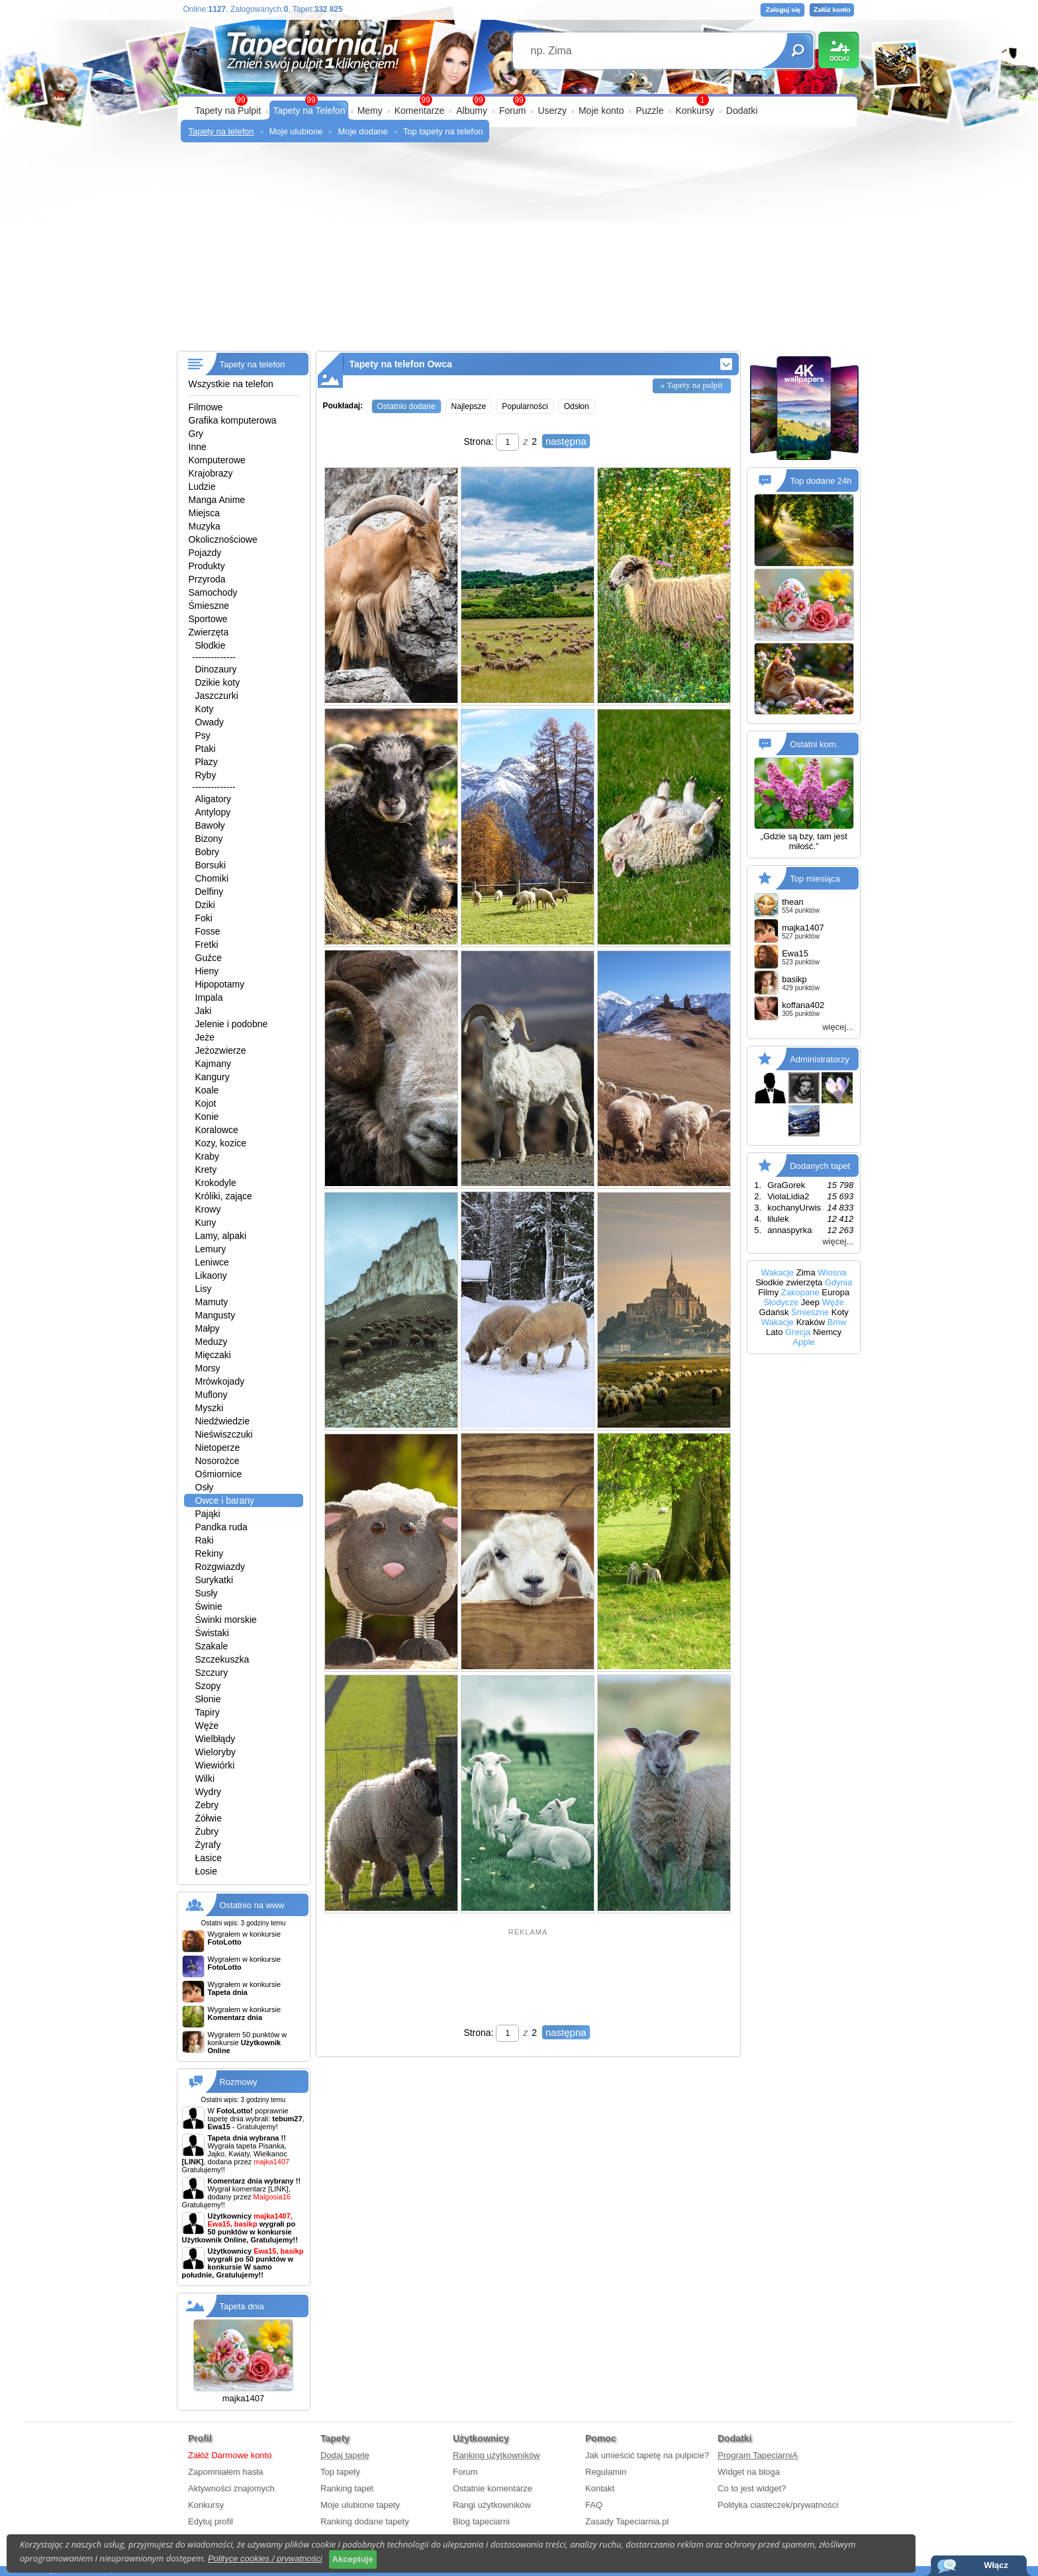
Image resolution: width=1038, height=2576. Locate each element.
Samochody (213, 592)
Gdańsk (774, 1312)
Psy (203, 735)
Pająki (207, 1513)
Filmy (768, 1292)
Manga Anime (217, 499)
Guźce (208, 957)
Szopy (208, 1685)
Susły (206, 1593)
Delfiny (209, 891)
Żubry (207, 1831)
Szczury (211, 1672)
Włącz (996, 2565)
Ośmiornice (218, 1474)
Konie (207, 1116)
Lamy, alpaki (221, 1235)
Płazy (206, 762)
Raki (204, 1540)
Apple (804, 1342)
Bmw (837, 1322)
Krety (206, 1169)
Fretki (206, 944)
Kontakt (599, 2488)
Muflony (211, 1394)
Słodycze (780, 1302)
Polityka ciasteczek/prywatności (778, 2505)
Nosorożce (217, 1460)
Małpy (207, 1328)
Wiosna (832, 1272)
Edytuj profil (210, 2521)
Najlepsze (469, 406)
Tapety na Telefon (309, 110)
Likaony (211, 1275)
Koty (204, 709)
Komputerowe (217, 460)
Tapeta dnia (242, 2306)
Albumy (471, 110)
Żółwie (208, 1818)
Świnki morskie (226, 1619)
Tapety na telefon (221, 131)
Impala (209, 997)
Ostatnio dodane (406, 406)
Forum (512, 110)
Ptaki (205, 748)
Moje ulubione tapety (360, 2505)
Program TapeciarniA (758, 2455)
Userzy (552, 110)
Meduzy (211, 1341)
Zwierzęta (209, 632)
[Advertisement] (519, 251)
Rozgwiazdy (220, 1566)
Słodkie (210, 645)
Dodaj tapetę (344, 2455)
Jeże (205, 1037)
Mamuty (211, 1302)
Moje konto (601, 110)
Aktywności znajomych (231, 2488)
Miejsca (204, 513)
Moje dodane (362, 131)
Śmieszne (209, 605)
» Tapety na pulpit (692, 385)
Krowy (208, 1209)
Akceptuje (352, 2559)
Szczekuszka (222, 1659)
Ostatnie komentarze (492, 2488)
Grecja (797, 1332)
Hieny (207, 971)
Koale (207, 1090)
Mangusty (215, 1315)
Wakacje (777, 1272)
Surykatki (214, 1580)
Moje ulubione (296, 131)
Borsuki (210, 865)
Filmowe (206, 407)
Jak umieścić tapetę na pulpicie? (647, 2455)
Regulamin (605, 2472)
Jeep (810, 1302)
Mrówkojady (220, 1381)
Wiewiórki (215, 1765)
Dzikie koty (217, 682)
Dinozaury (216, 669)
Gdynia (838, 1282)
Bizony (209, 838)
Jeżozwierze (220, 1050)
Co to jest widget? (752, 2488)
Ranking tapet (346, 2488)
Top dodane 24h (820, 481)
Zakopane (800, 1292)
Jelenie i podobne (231, 1024)
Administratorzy (819, 1059)
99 (518, 100)
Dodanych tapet (820, 1166)
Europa (835, 1292)
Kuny (205, 1222)
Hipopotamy (220, 984)
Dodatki (741, 110)
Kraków (810, 1322)
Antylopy (213, 812)
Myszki (209, 1408)
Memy (370, 110)
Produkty (207, 566)
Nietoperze (217, 1447)
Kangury (212, 1077)
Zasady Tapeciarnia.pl (627, 2521)
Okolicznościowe (223, 539)
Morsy (207, 1368)
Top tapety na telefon (443, 131)
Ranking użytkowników (496, 2455)
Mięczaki (213, 1355)
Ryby (205, 775)
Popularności (524, 406)
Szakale (211, 1646)
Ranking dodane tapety (364, 2521)
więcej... (837, 1027)
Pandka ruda (221, 1527)
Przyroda (207, 579)
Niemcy (827, 1332)
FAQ (593, 2505)
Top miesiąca (815, 879)
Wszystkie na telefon (231, 384)
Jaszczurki (216, 695)
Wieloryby (215, 1752)
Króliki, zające (223, 1196)
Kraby (207, 1156)
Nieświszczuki (224, 1434)
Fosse (207, 931)
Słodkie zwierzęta (788, 1282)
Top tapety (340, 2472)
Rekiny (209, 1553)
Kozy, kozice (221, 1143)
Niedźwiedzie (222, 1421)
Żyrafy (208, 1844)
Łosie (206, 1871)
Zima (806, 1272)
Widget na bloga (749, 2472)
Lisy (203, 1288)
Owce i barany (224, 1500)
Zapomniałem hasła (225, 2472)
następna (566, 441)
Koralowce (216, 1130)
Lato (774, 1332)
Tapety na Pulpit (228, 110)
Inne (198, 446)
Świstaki (212, 1633)
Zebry (207, 1805)
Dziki (205, 904)
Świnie (208, 1606)
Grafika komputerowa (233, 420)
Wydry (208, 1791)
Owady (209, 722)
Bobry (207, 852)
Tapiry (207, 1712)
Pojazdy (205, 552)
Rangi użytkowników (492, 2505)
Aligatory (213, 799)
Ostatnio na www (252, 1905)
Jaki (203, 1010)
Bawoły (210, 825)
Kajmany (213, 1063)
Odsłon (576, 406)
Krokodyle (215, 1182)
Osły (204, 1487)
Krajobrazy (211, 473)
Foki (203, 918)
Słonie (208, 1699)
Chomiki (212, 878)
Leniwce (212, 1262)
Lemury (210, 1249)
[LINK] (278, 2189)
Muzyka (204, 526)
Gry (196, 433)
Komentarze (419, 110)
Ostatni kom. (814, 744)
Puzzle (649, 110)
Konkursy (694, 110)
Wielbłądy (215, 1738)
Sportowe (208, 619)
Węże (207, 1725)
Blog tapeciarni (481, 2521)
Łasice (208, 1858)
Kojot (205, 1103)
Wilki (205, 1778)
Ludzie (202, 486)
